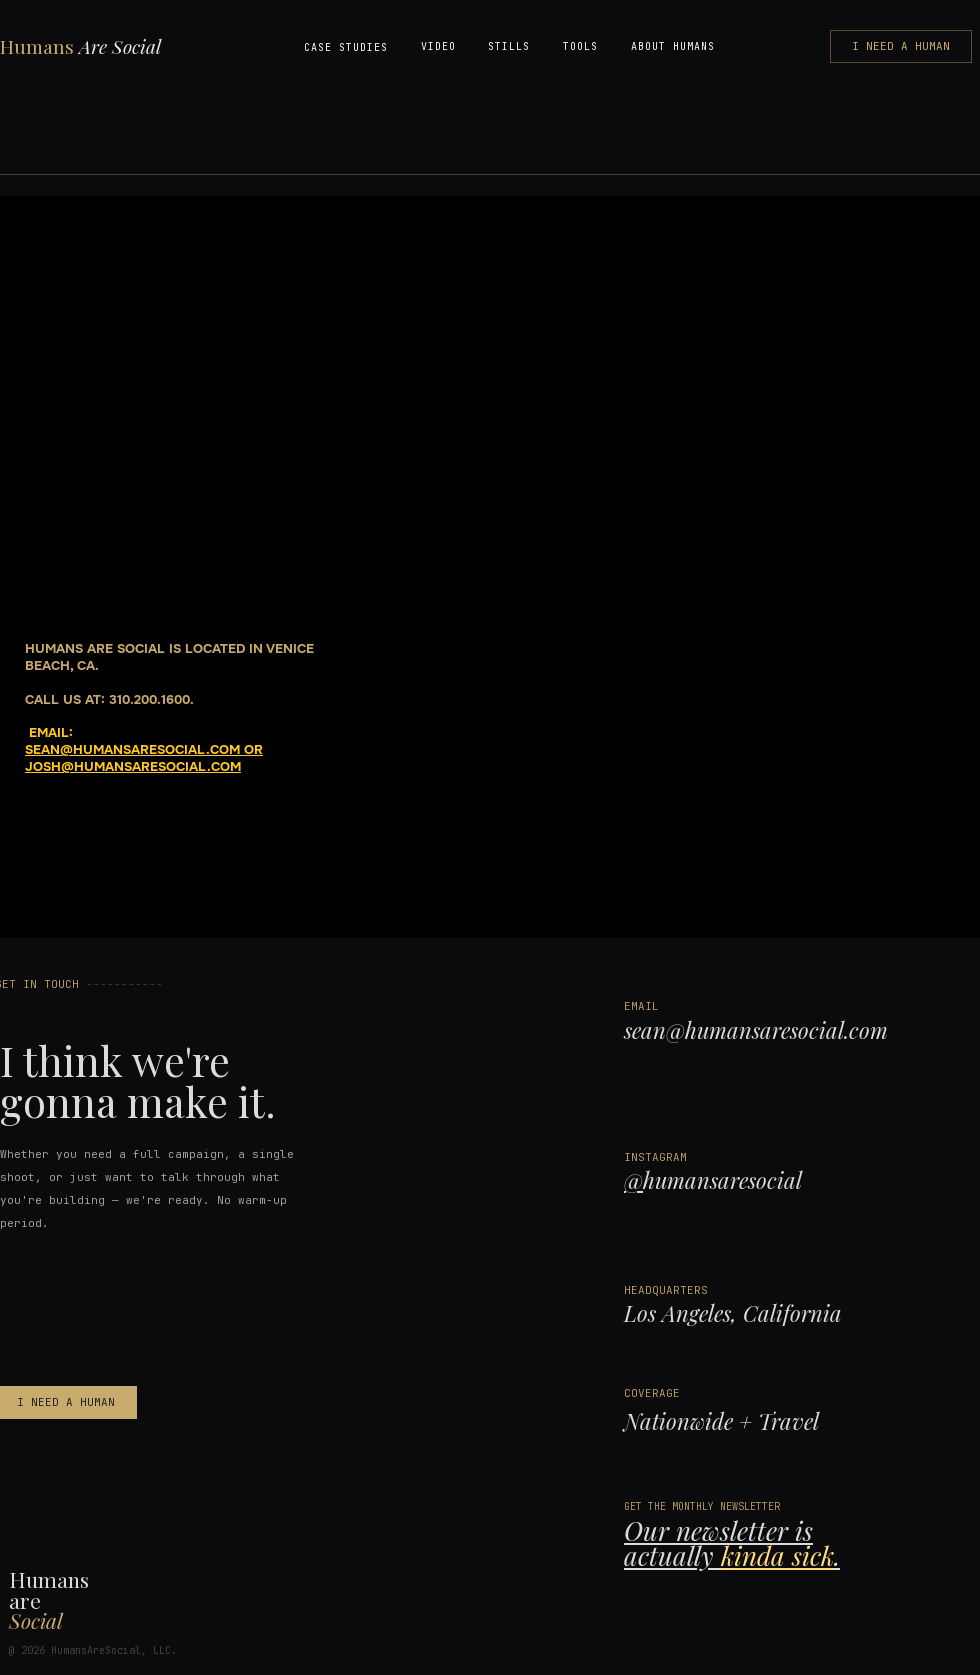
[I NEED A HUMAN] (901, 46)
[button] (346, 47)
